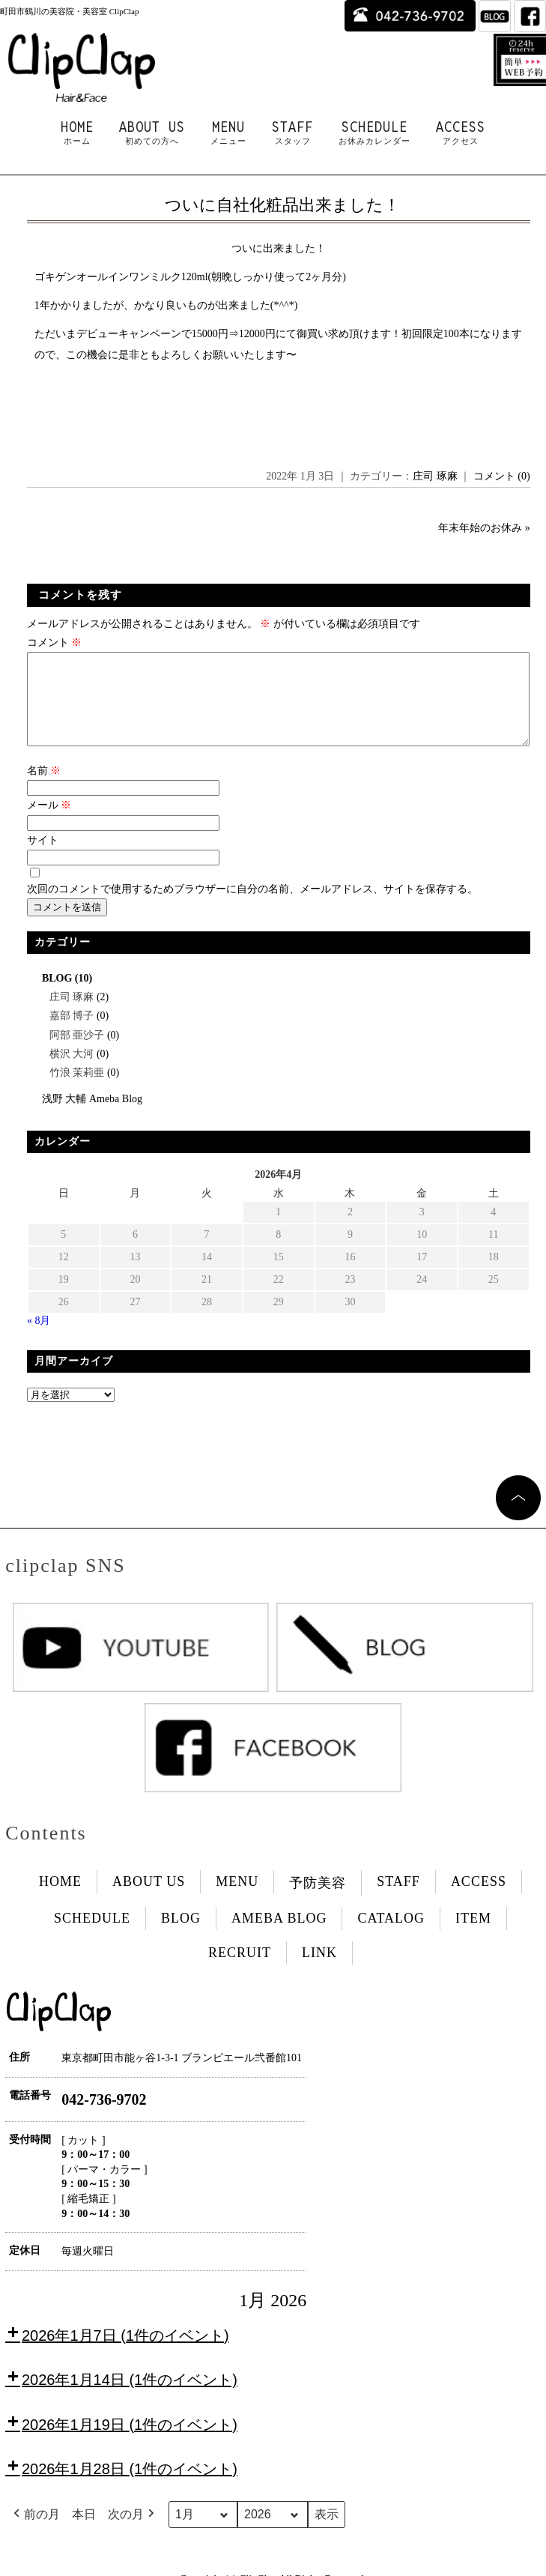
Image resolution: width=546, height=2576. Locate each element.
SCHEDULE (374, 132)
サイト (42, 858)
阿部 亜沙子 (77, 1053)
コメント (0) (501, 476)
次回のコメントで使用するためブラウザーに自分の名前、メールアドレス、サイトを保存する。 (252, 907)
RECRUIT (239, 1970)
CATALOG (391, 1936)
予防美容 (317, 1900)
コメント (54, 642)
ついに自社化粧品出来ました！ (282, 205)
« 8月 (39, 1338)
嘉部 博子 (71, 1033)
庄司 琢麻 (435, 476)
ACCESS (460, 132)
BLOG (57, 996)
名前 (44, 788)
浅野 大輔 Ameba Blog (92, 1116)
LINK (319, 1970)
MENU (228, 132)
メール (49, 823)
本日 (84, 2532)
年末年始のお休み (480, 527)
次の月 (132, 2532)
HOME (77, 132)
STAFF (292, 132)
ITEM (473, 1936)
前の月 (35, 2532)
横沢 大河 (71, 1071)
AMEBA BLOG (279, 1936)
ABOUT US (152, 132)
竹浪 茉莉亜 (77, 1090)
